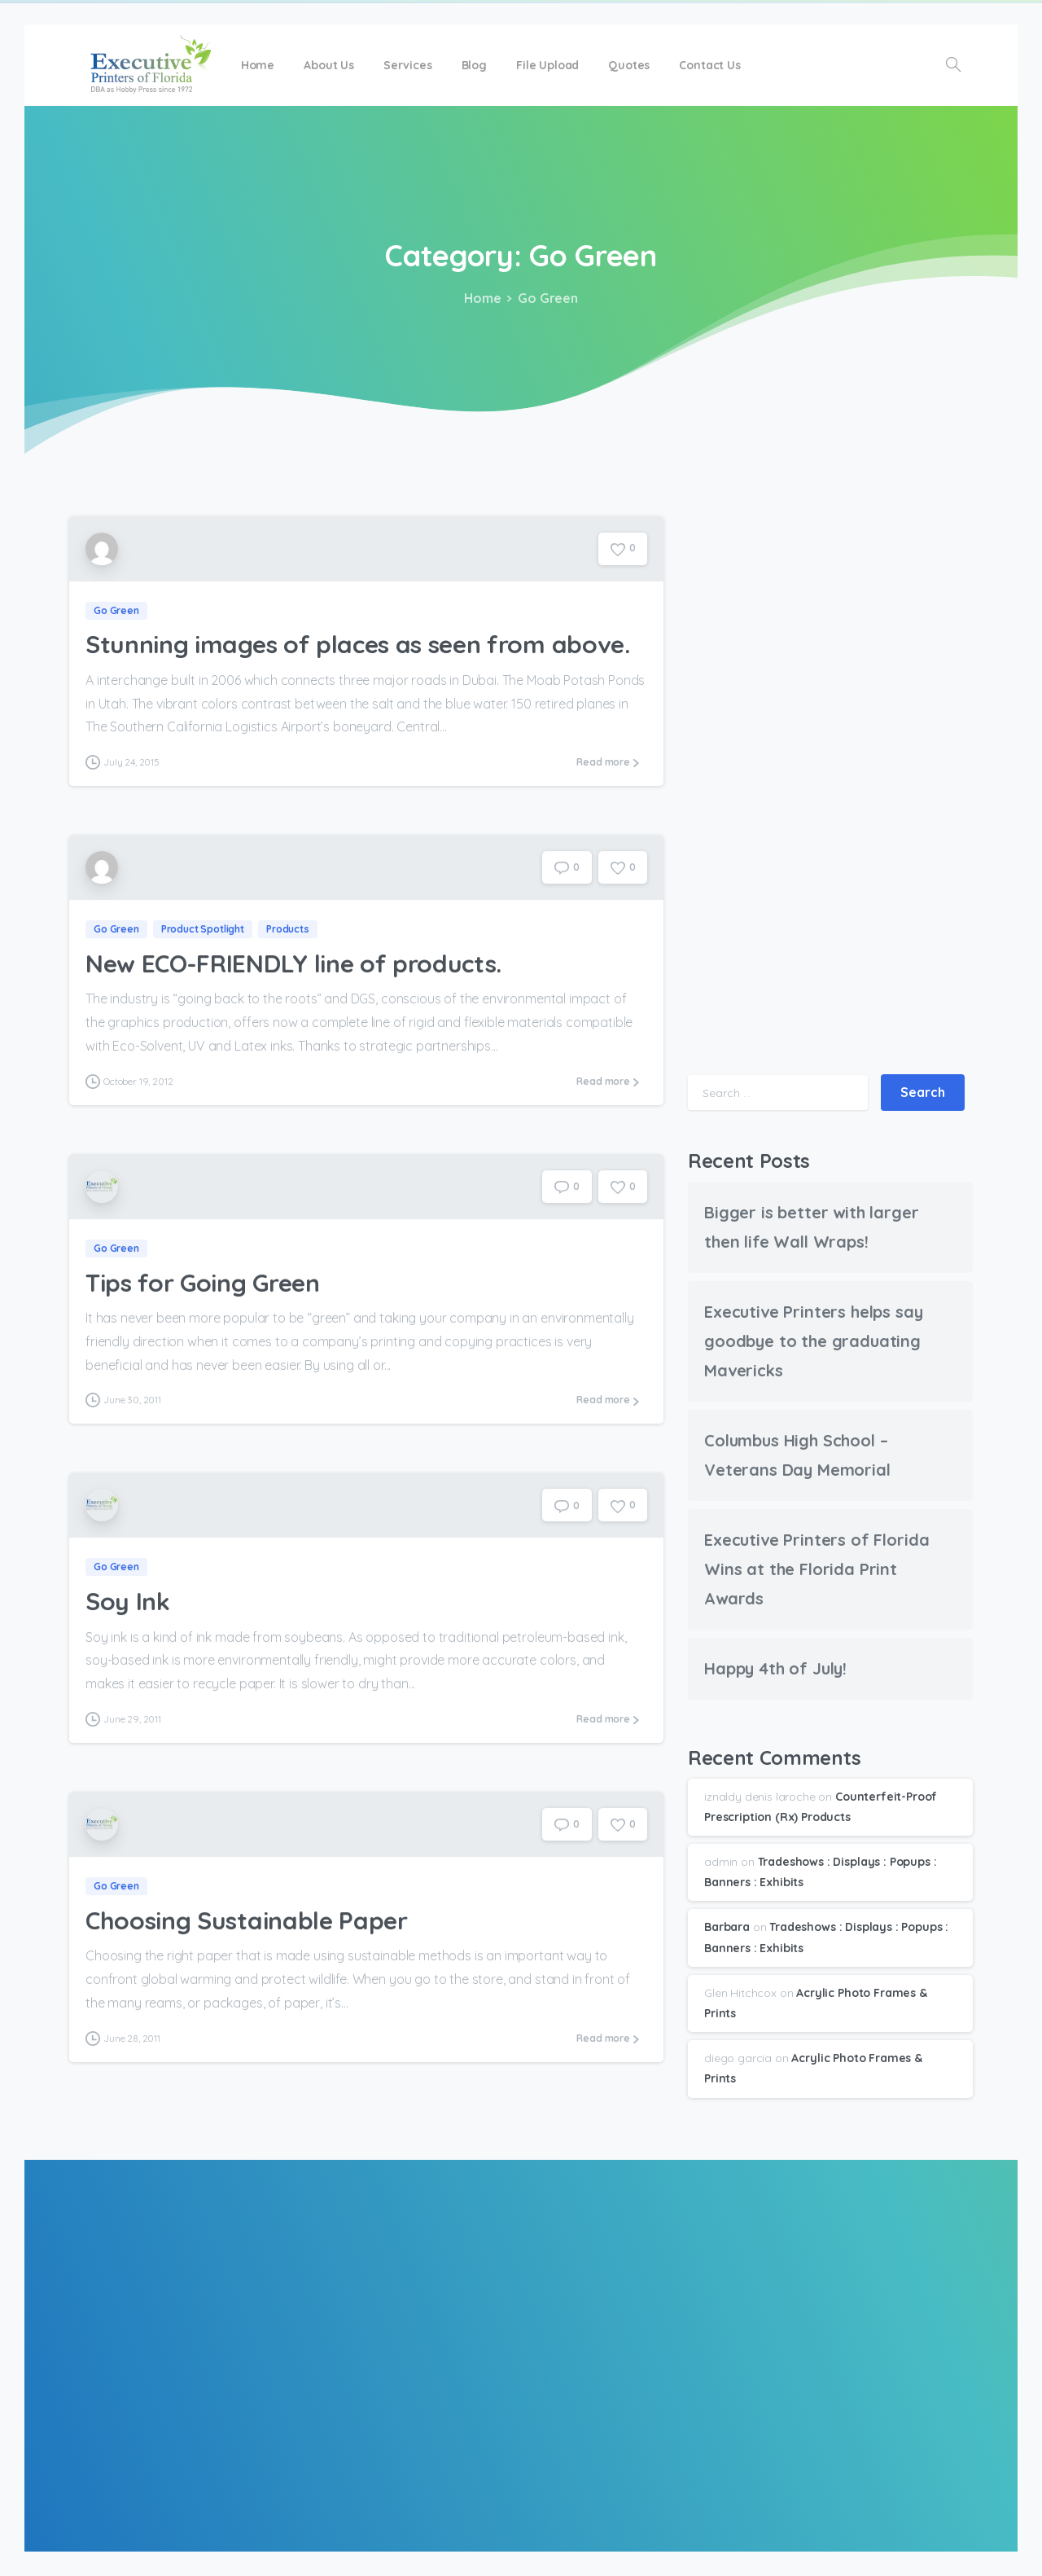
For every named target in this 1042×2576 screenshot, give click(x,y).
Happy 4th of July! (775, 1668)
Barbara (727, 1927)
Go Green (543, 298)
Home (479, 298)
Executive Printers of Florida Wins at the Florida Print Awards (816, 1568)
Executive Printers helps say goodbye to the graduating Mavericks (813, 1340)
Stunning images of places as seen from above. (357, 645)
